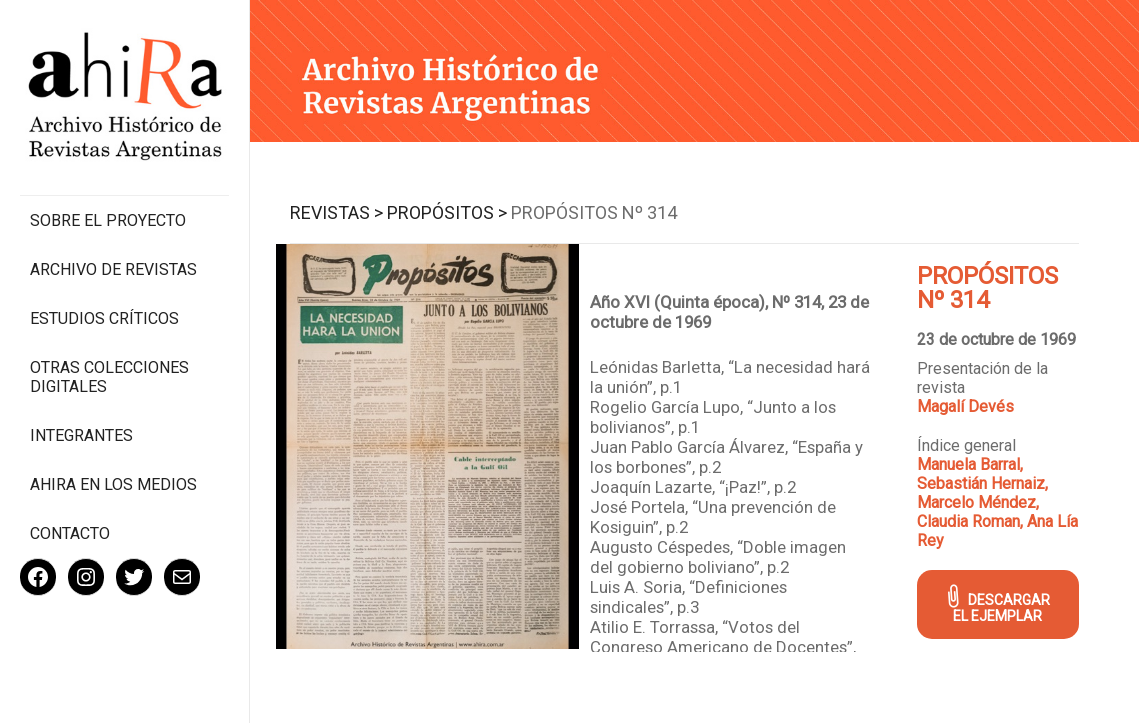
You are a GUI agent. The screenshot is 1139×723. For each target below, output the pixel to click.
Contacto (70, 533)
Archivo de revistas (113, 269)
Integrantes (81, 435)
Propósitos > (447, 212)
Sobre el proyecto (108, 220)
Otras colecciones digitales (109, 377)
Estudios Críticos (104, 318)
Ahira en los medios (113, 484)
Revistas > (336, 212)
